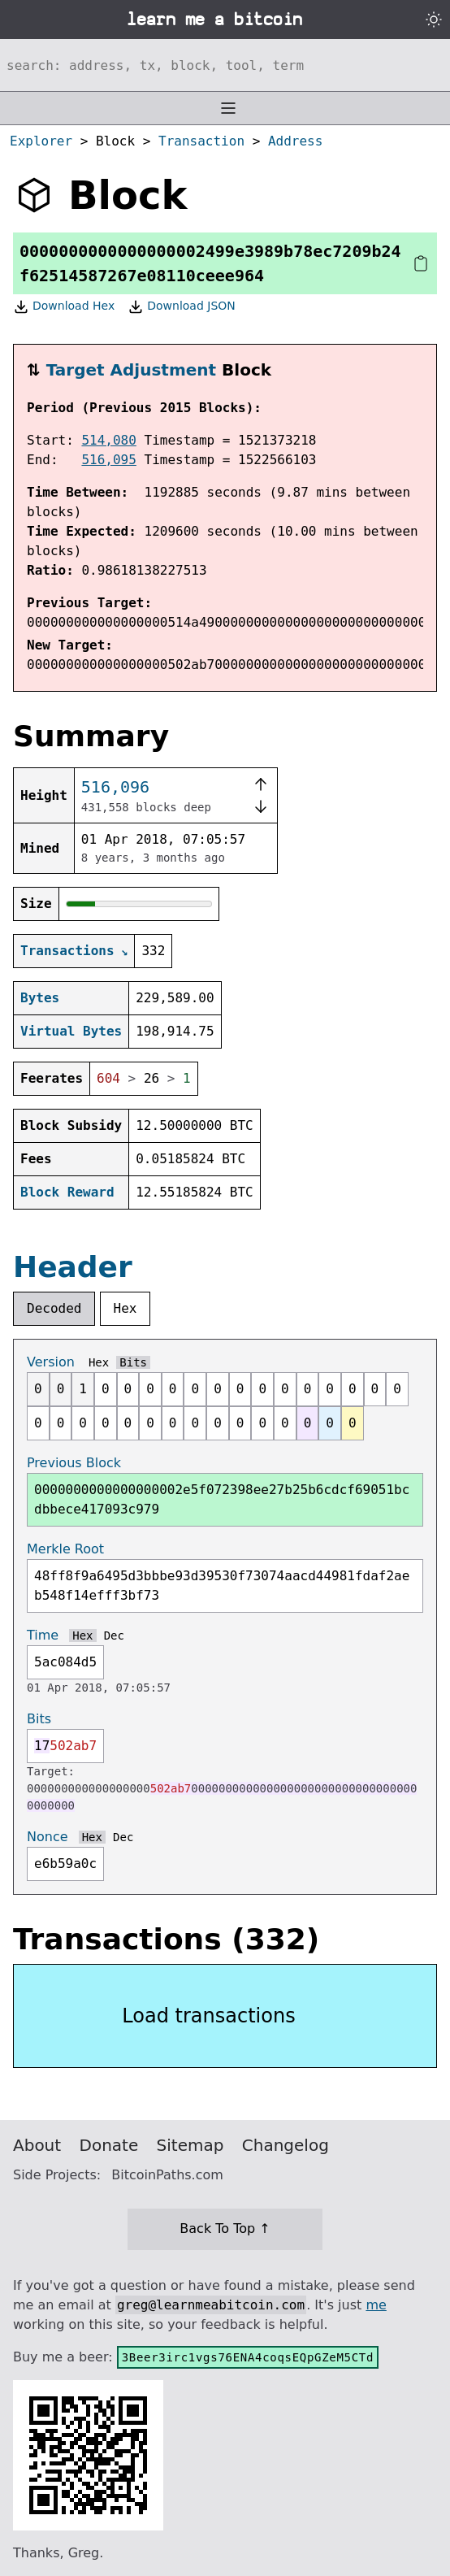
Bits (133, 1362)
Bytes (39, 998)
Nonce (47, 1836)
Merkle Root (65, 1549)
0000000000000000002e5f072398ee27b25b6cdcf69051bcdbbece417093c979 (221, 1499)
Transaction (201, 141)
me (376, 2305)
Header (72, 1267)
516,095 (108, 459)
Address (295, 141)
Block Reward (67, 1192)
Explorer (41, 141)
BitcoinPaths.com (167, 2175)
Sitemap (190, 2145)
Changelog (285, 2145)
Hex (125, 1308)
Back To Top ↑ (225, 2228)
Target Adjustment (131, 370)
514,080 (108, 440)
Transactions (67, 950)
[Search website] (225, 65)
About (37, 2145)
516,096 (115, 787)
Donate (109, 2145)
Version (51, 1362)
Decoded (54, 1308)
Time (42, 1635)
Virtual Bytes (71, 1031)
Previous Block (74, 1462)
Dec (114, 1635)
